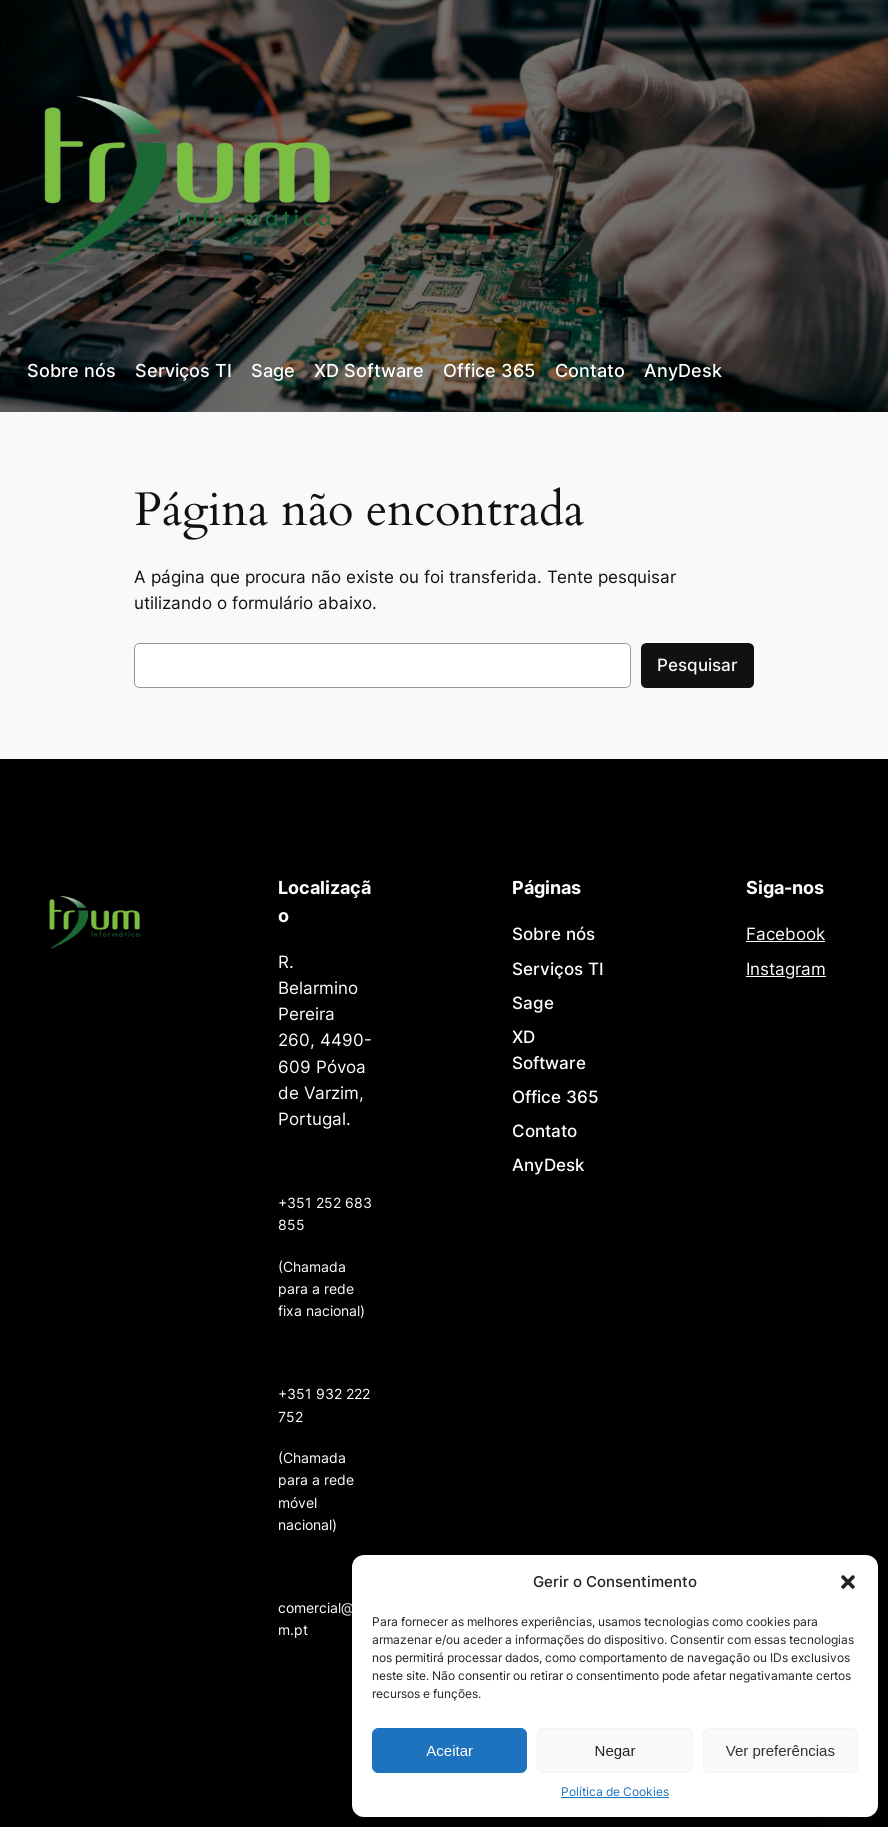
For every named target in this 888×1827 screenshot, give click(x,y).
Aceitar (449, 1750)
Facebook (785, 934)
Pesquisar (697, 665)
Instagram (786, 969)
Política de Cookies (615, 1791)
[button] (848, 1582)
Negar (615, 1750)
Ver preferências (780, 1750)
